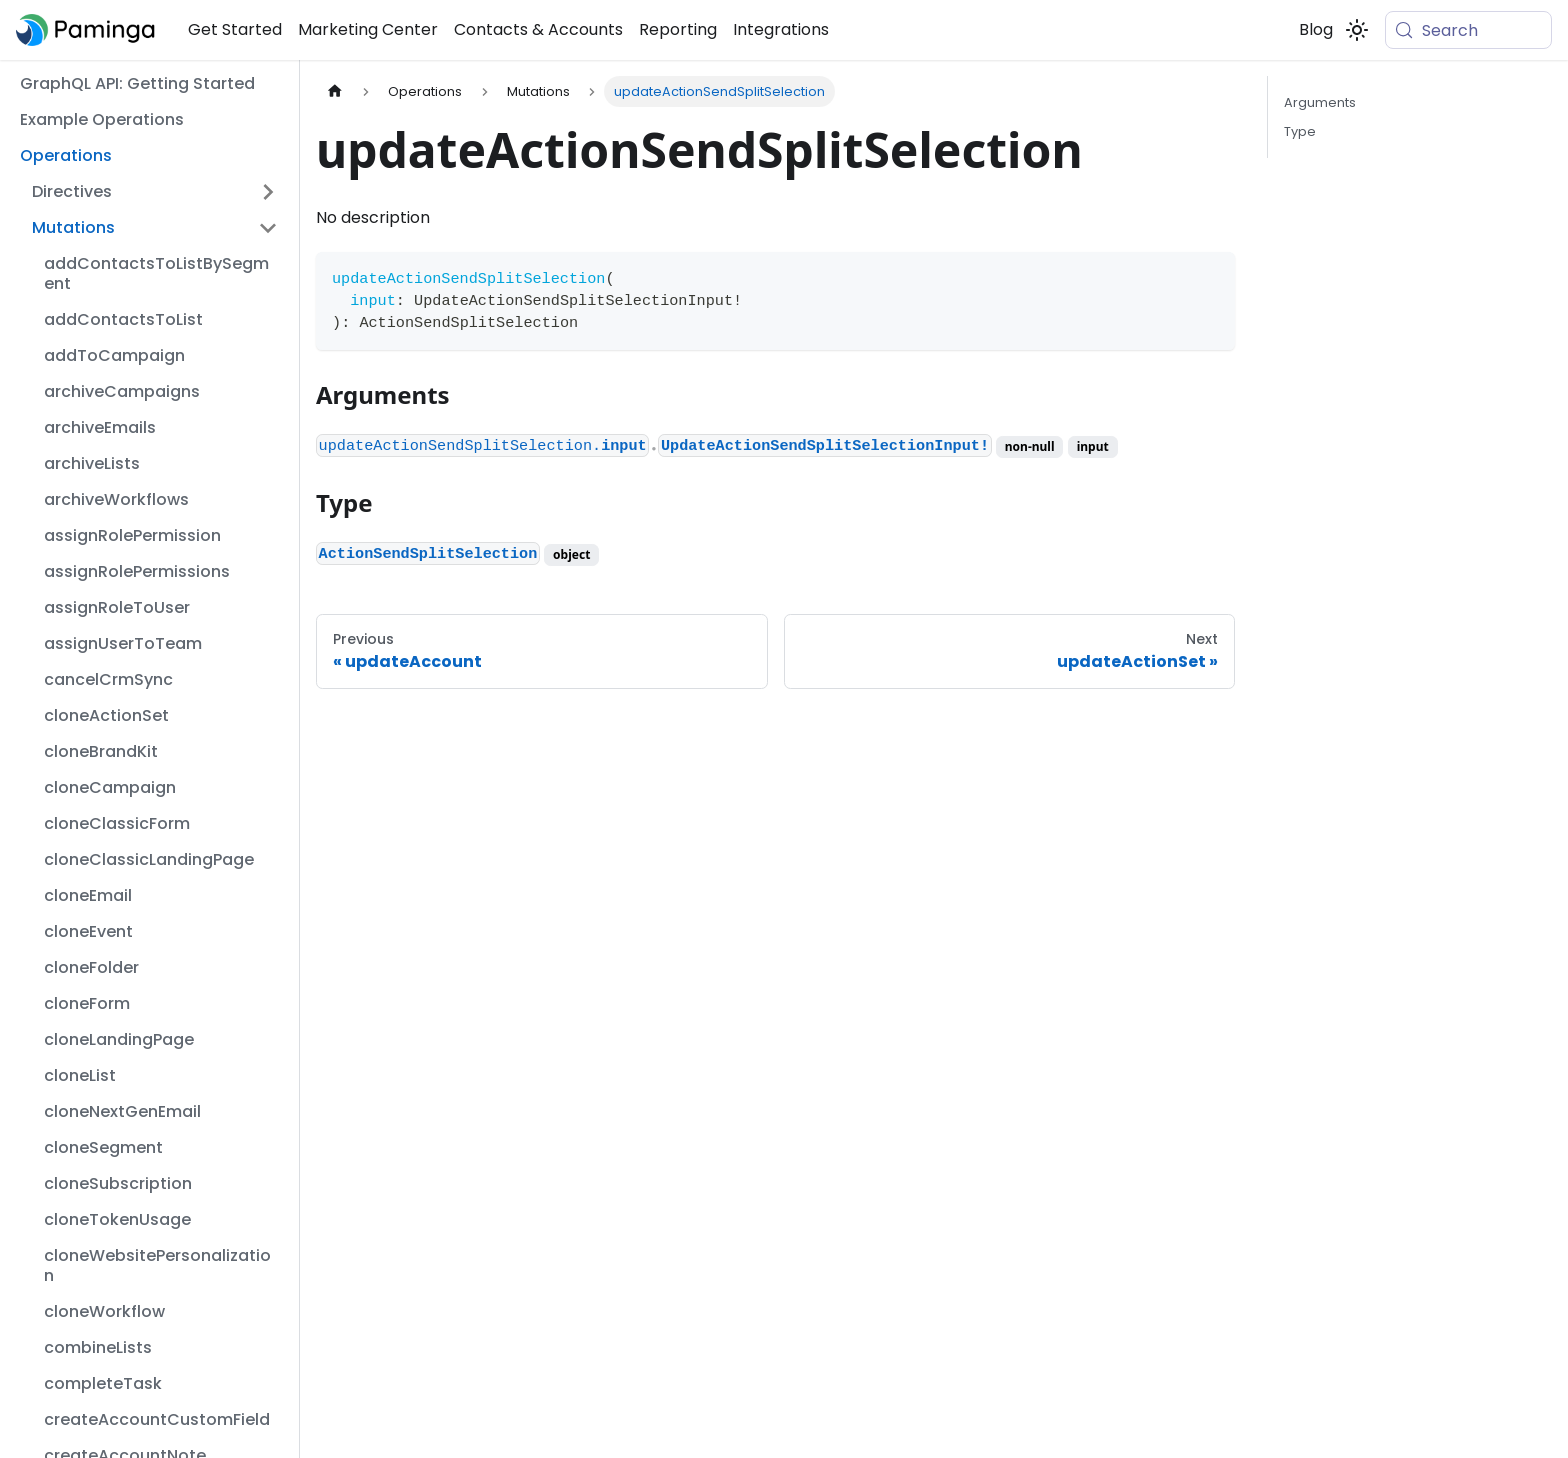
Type (1300, 131)
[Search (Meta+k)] (1468, 30)
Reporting (678, 29)
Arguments (1320, 102)
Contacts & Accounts (538, 29)
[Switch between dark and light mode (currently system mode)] (1357, 30)
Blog (1316, 29)
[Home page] (335, 91)
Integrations (781, 29)
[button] (155, 192)
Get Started (235, 29)
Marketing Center (368, 29)
